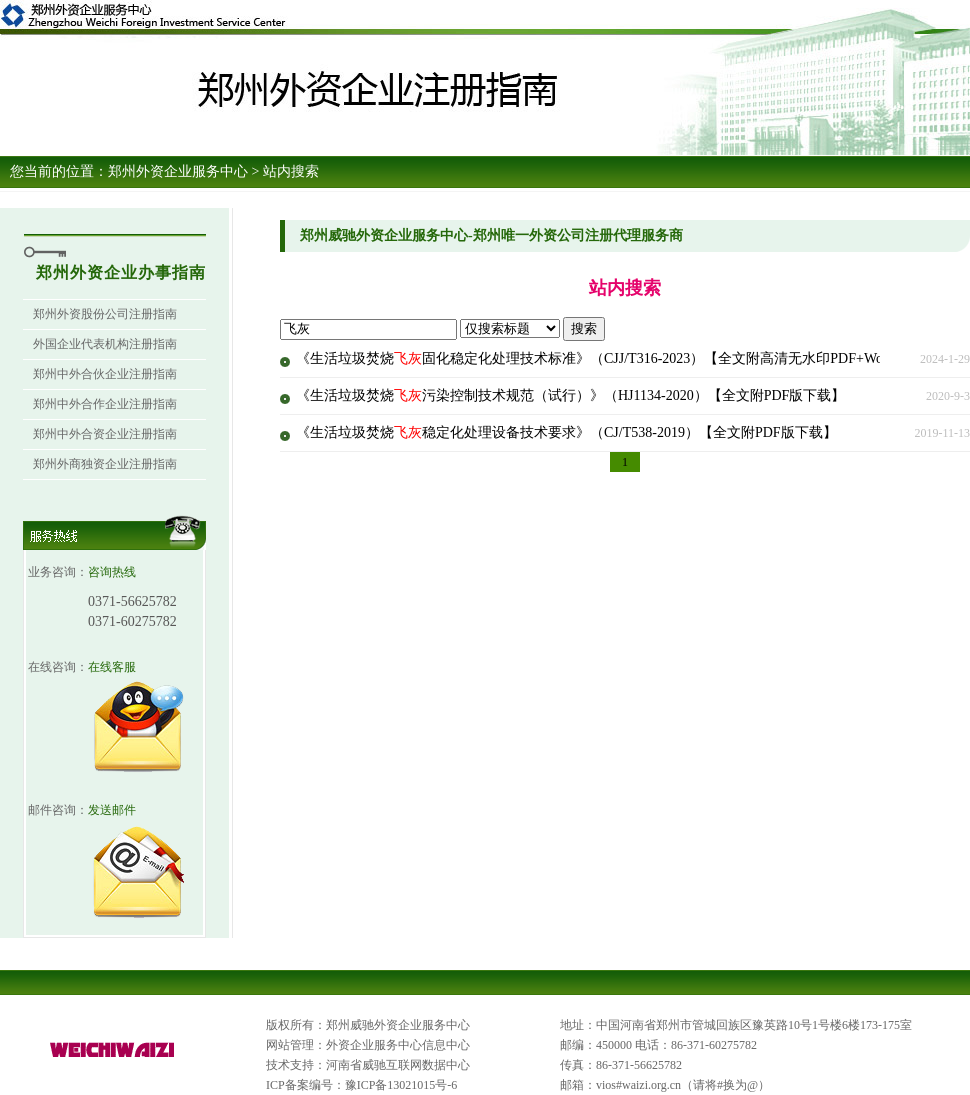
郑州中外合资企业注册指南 (105, 434)
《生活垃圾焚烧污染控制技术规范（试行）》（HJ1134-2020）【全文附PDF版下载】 (570, 395)
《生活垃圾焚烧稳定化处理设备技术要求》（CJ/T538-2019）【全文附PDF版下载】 (566, 432)
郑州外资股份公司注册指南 (105, 314)
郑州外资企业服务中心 (178, 171)
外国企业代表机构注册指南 (105, 344)
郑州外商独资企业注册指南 (105, 464)
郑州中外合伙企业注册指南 (105, 374)
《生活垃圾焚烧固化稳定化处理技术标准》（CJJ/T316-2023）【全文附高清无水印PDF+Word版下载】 (623, 358)
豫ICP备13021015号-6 (401, 1085)
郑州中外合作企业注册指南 (105, 404)
